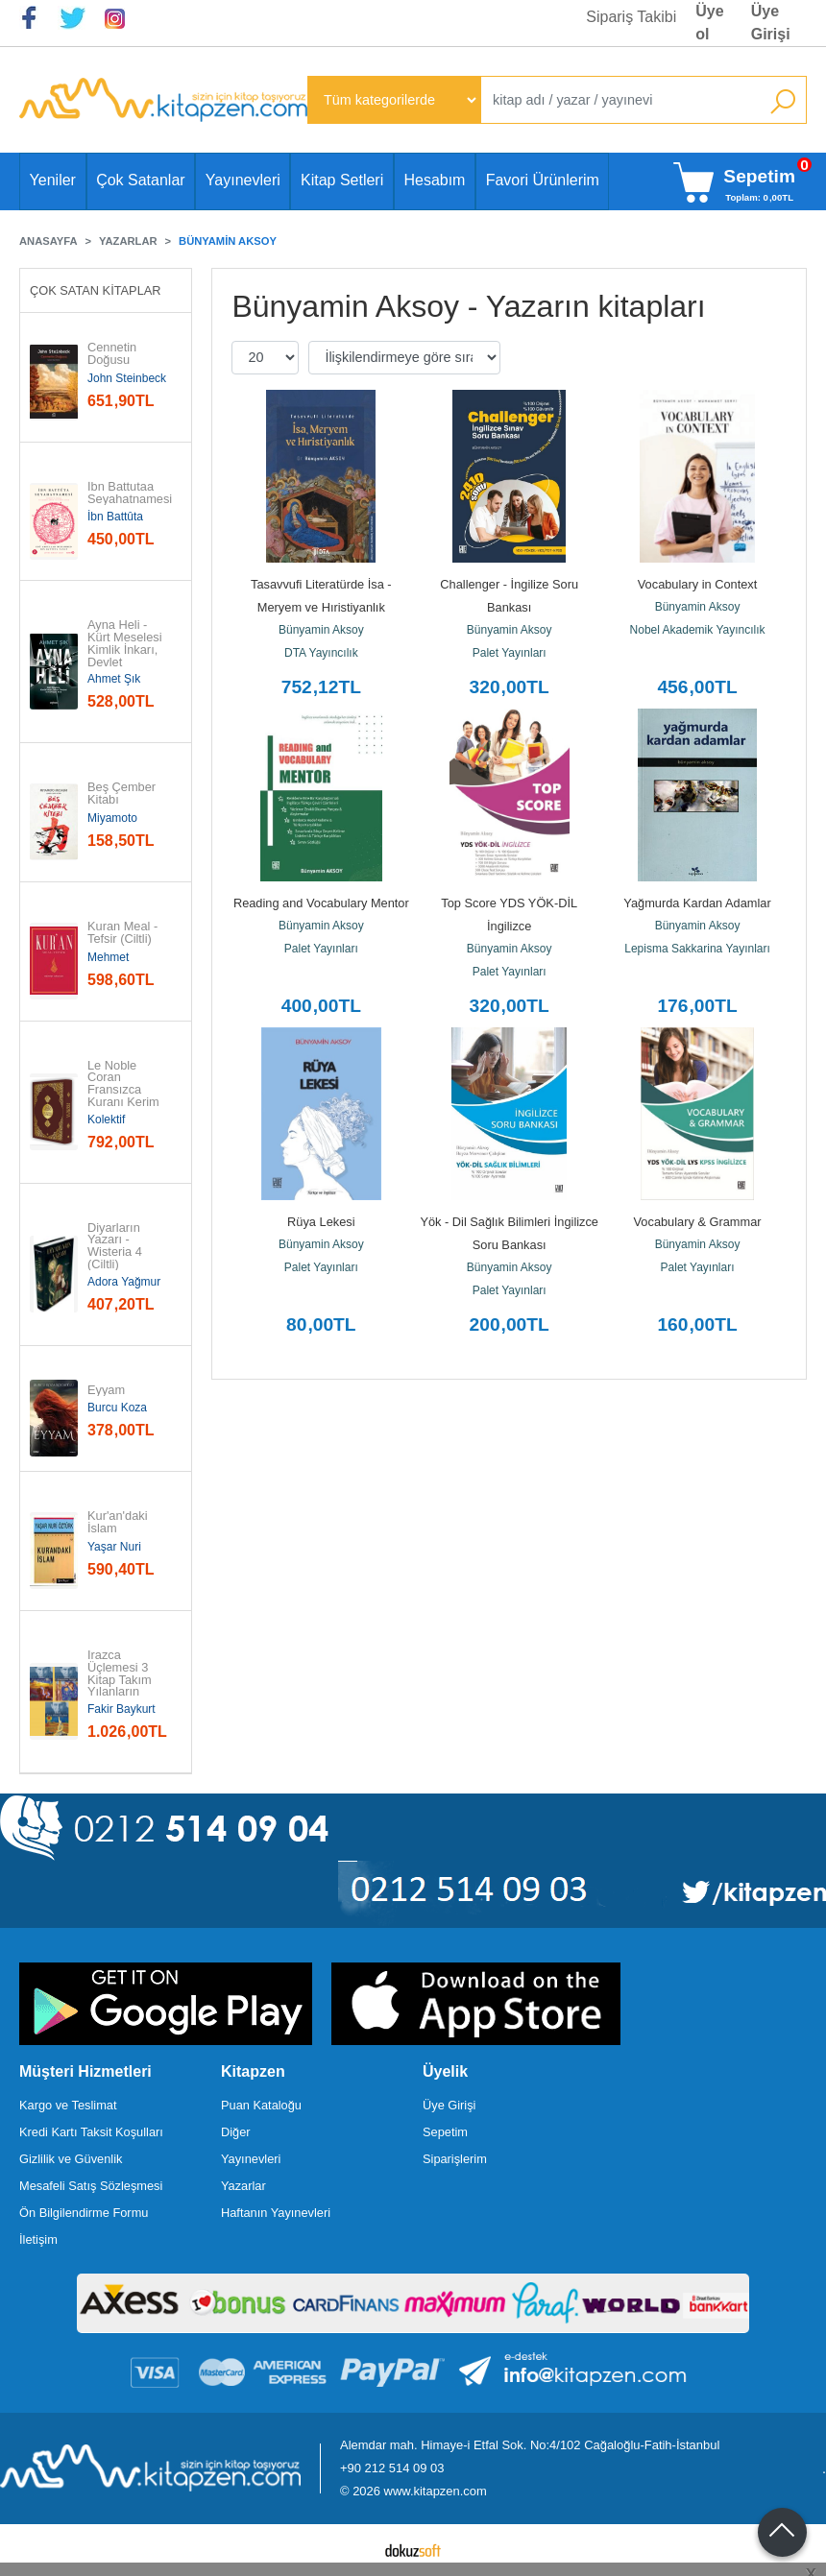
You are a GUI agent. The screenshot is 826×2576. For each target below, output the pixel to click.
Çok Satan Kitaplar (95, 290)
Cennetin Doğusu (113, 354)
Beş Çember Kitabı (123, 794)
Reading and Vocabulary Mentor (321, 903)
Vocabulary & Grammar (698, 1222)
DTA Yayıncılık (321, 653)
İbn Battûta (115, 516)
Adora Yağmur (123, 1281)
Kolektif (106, 1119)
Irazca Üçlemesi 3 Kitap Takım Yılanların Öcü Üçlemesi (125, 1680)
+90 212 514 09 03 (392, 2468)
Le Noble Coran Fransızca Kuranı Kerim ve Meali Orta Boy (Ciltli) (124, 1103)
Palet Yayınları (510, 653)
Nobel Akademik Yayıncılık (697, 630)
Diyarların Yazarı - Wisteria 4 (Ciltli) (116, 1246)
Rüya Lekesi (320, 1222)
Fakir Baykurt (121, 1709)
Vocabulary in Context (698, 584)
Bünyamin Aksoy (321, 630)
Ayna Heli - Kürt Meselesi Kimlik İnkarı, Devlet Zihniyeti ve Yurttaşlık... (126, 656)
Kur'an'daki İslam (119, 1522)
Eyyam (106, 1390)
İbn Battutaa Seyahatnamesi (129, 493)
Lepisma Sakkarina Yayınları (697, 948)
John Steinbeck (126, 378)
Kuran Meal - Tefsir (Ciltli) (124, 933)
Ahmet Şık (113, 679)
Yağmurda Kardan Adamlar (696, 903)
